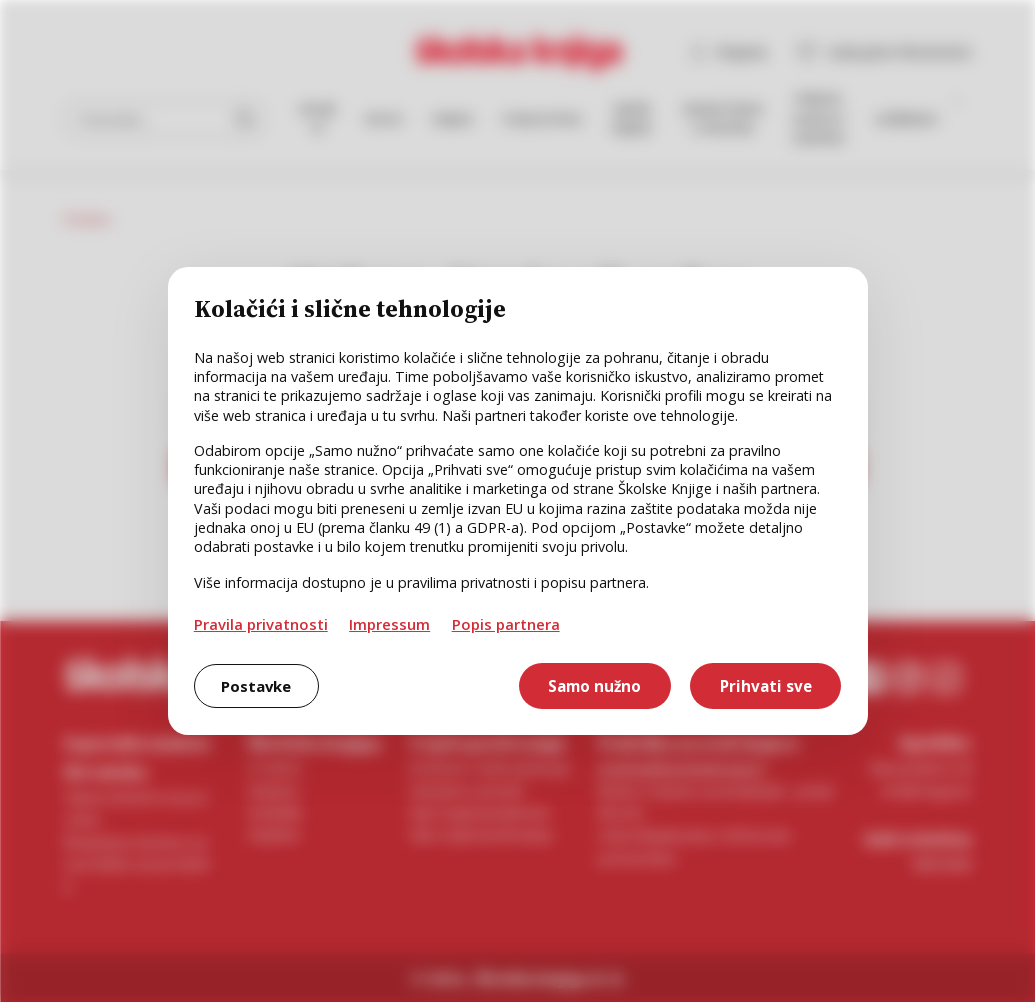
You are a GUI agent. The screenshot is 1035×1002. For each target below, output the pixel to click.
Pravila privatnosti (261, 624)
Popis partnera (506, 624)
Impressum (389, 624)
